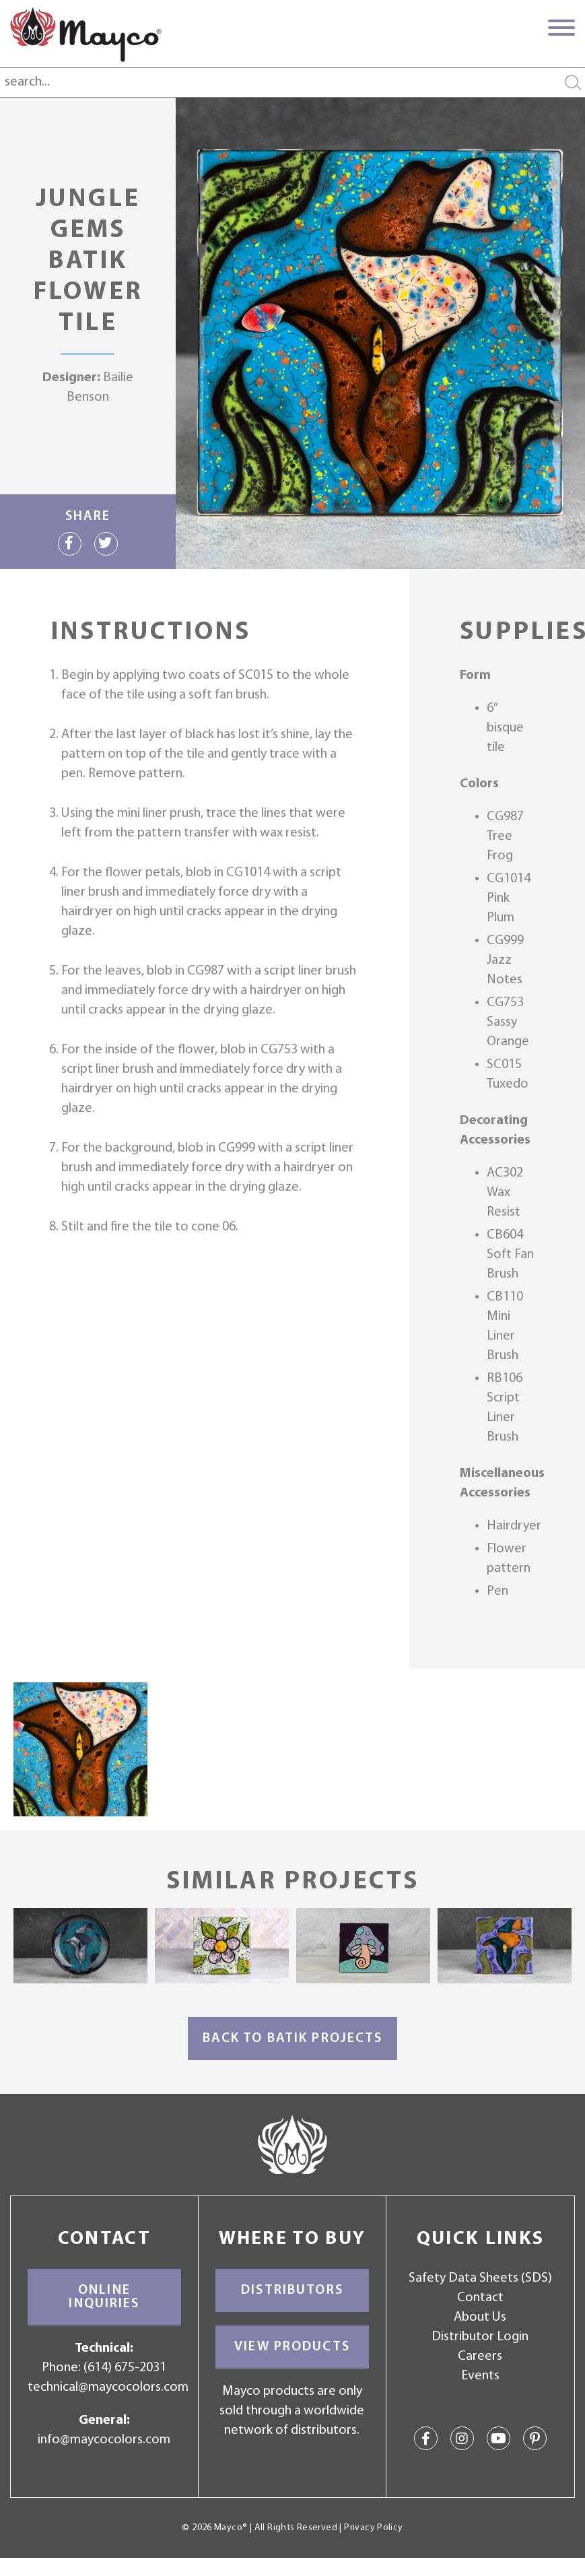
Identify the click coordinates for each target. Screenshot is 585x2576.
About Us (480, 2317)
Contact (480, 2298)
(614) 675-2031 (124, 2368)
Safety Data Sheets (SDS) (480, 2278)
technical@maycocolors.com (108, 2387)
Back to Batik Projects (293, 2038)
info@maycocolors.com (104, 2440)
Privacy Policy (373, 2528)
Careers (480, 2356)
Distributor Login (480, 2337)
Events (480, 2376)
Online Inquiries (104, 2297)
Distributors (292, 2290)
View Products (292, 2347)
